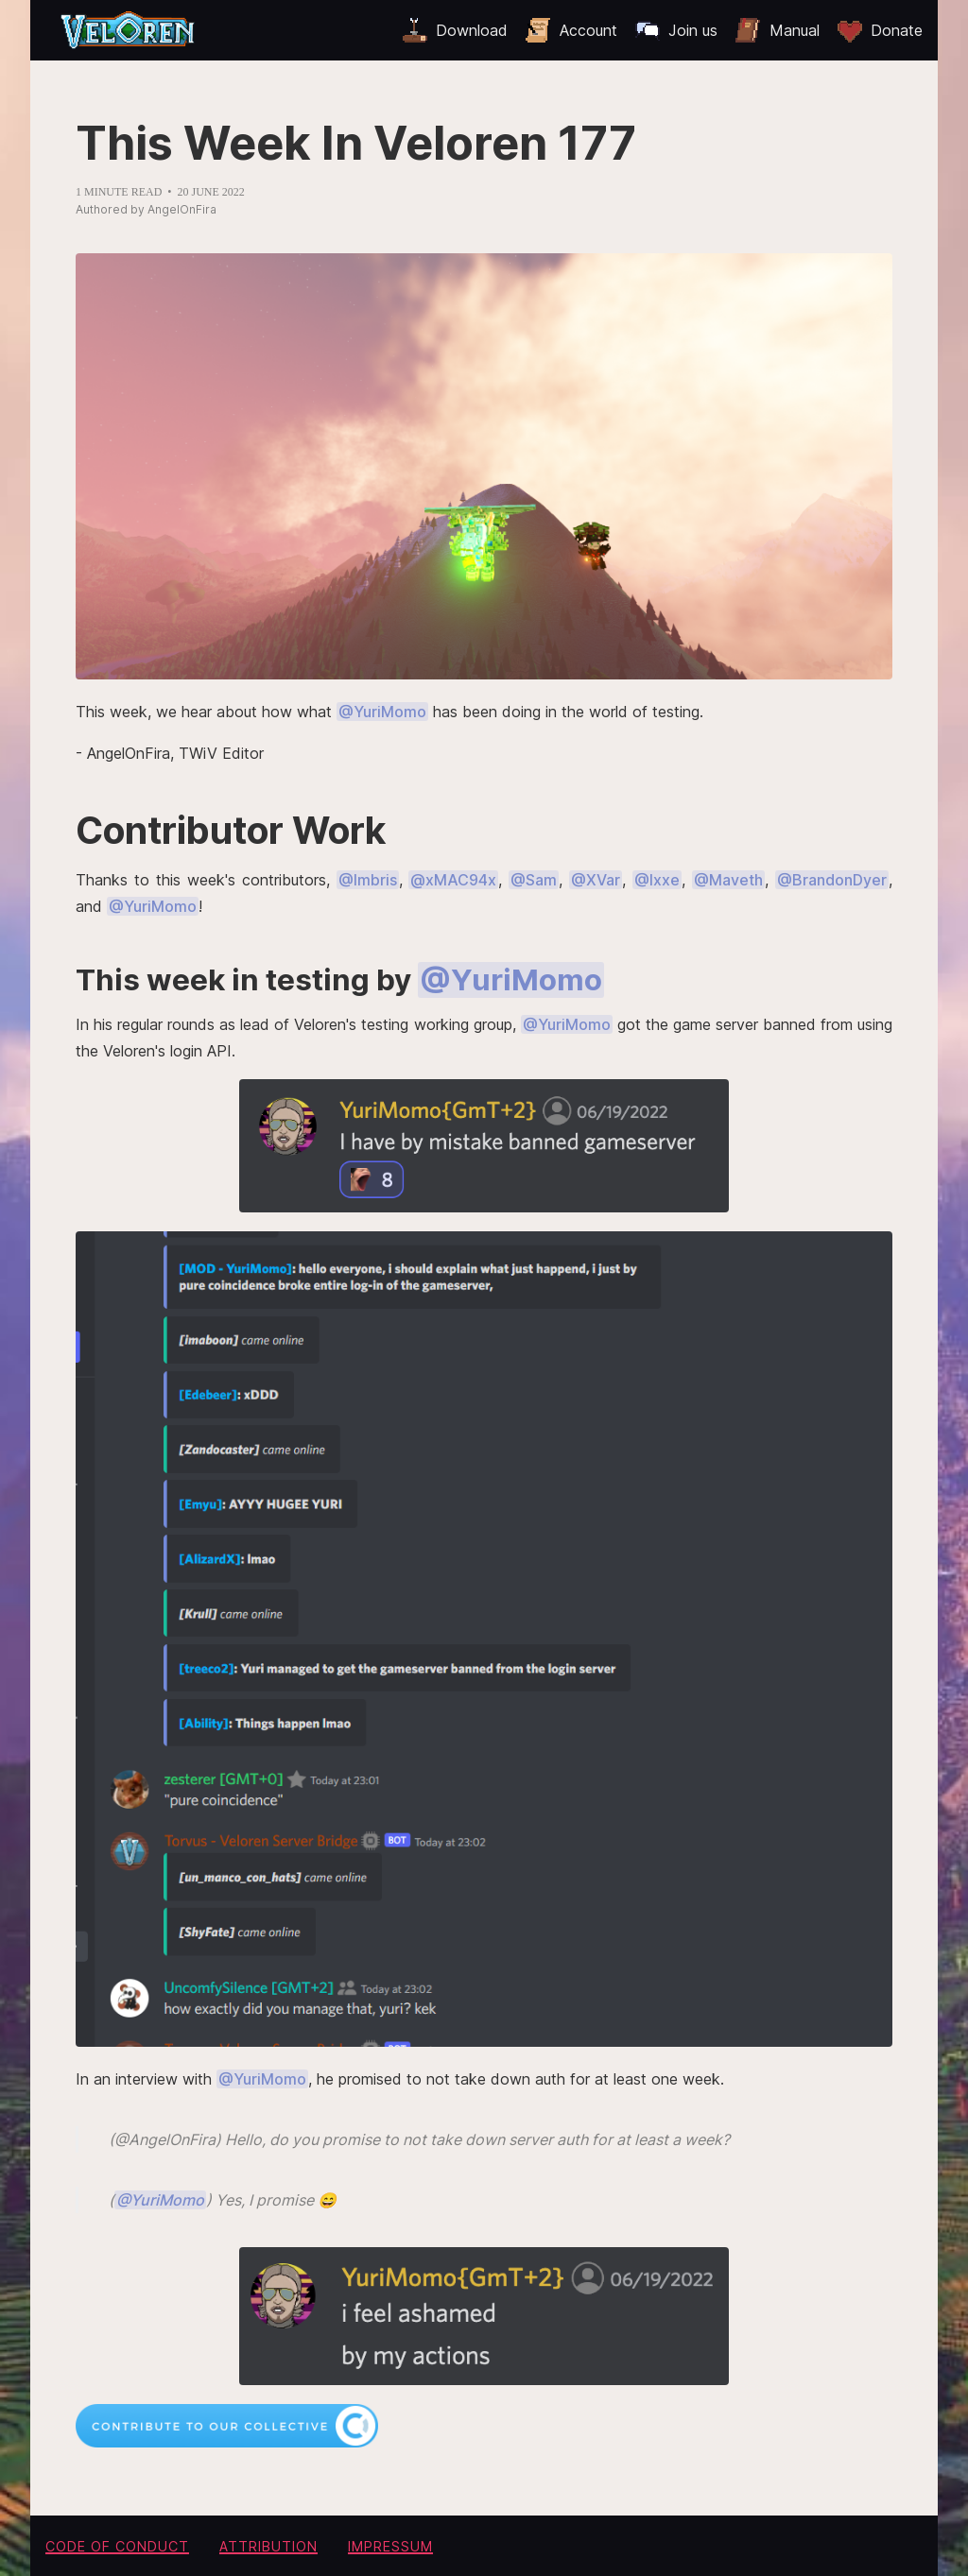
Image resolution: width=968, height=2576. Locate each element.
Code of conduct (117, 2546)
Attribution (268, 2546)
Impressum (390, 2546)
